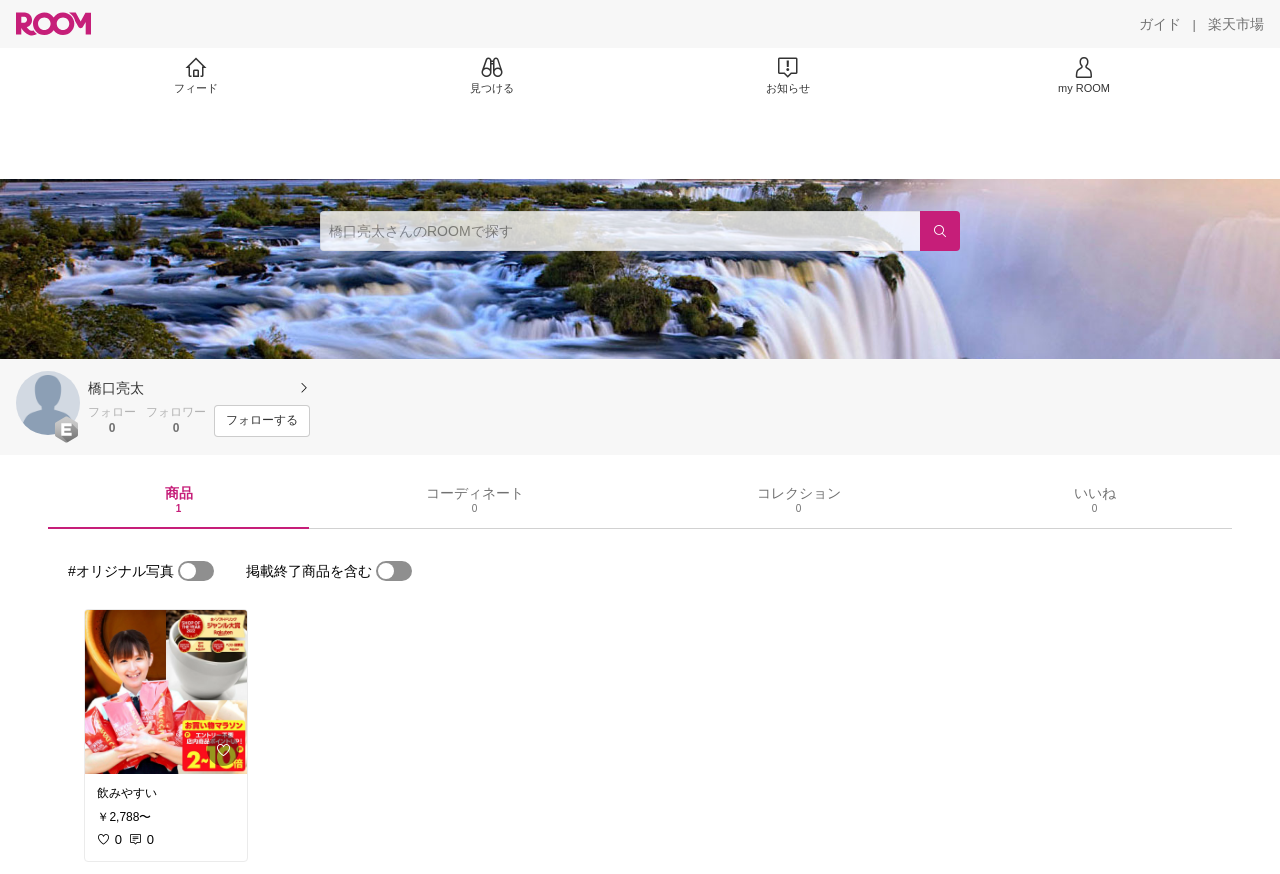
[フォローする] (262, 421)
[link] (166, 692)
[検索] (940, 231)
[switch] (196, 571)
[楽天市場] (1236, 24)
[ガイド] (1160, 24)
